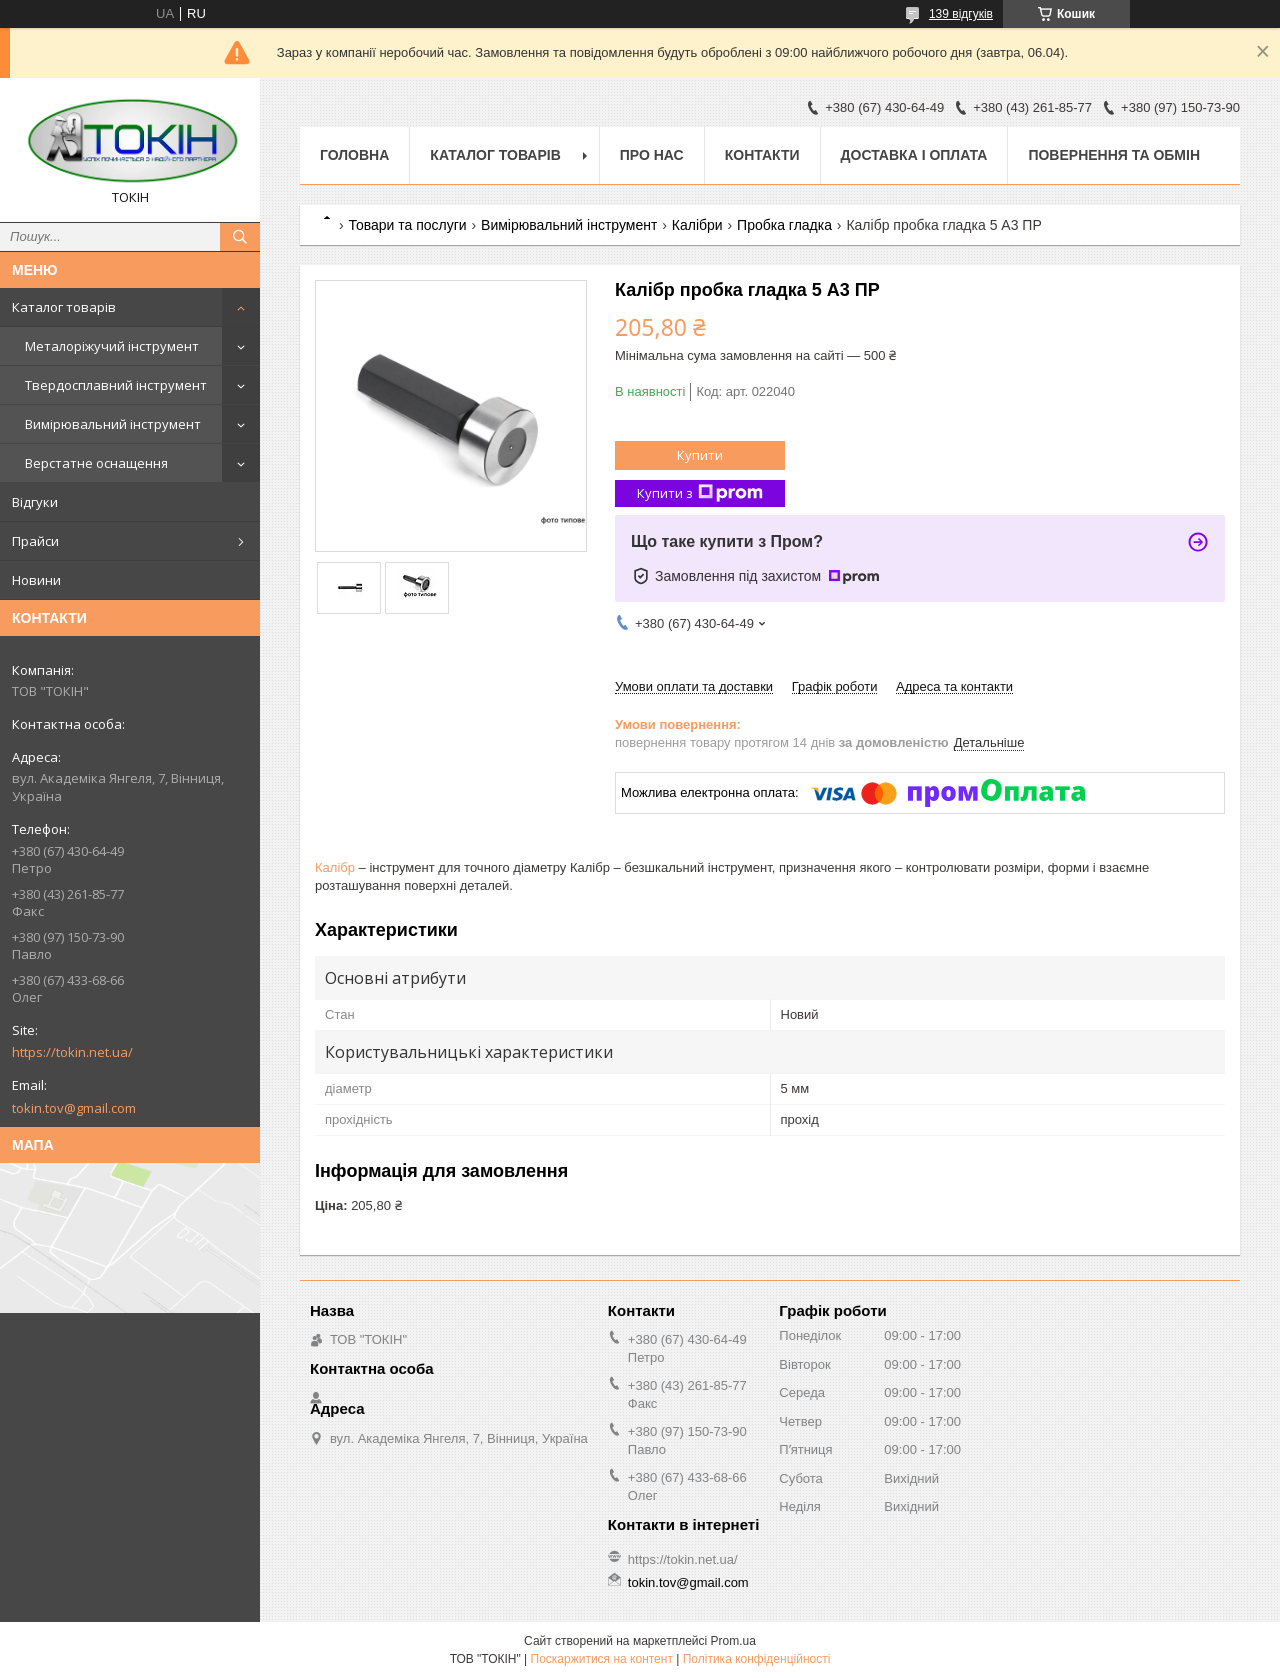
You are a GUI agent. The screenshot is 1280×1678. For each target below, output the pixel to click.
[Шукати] (240, 237)
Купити (700, 455)
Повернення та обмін (1114, 155)
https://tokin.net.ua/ (72, 1052)
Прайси (35, 541)
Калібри (697, 225)
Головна (354, 155)
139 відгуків (961, 14)
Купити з (700, 493)
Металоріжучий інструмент (112, 346)
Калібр (335, 867)
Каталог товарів (64, 307)
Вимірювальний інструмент (113, 424)
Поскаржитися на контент (602, 1659)
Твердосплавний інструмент (116, 385)
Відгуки (35, 502)
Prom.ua (733, 1641)
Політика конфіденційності (757, 1659)
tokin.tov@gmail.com (74, 1108)
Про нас (652, 155)
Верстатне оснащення (96, 463)
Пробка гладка (784, 225)
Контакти (762, 155)
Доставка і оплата (914, 155)
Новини (36, 580)
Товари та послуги (407, 225)
